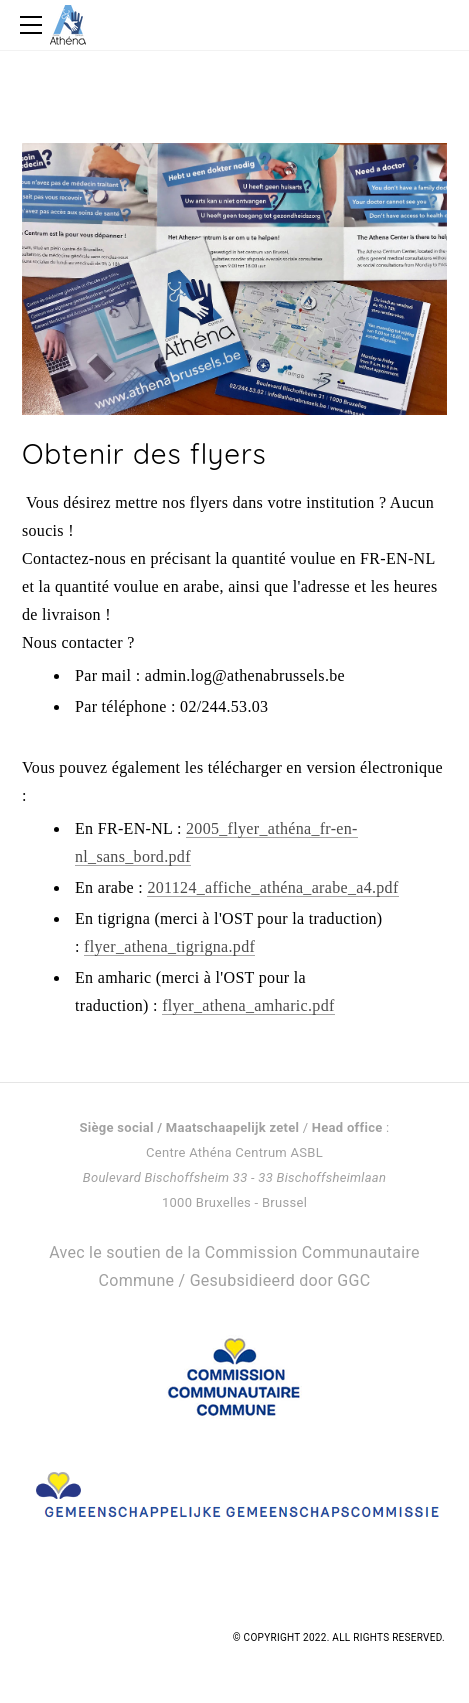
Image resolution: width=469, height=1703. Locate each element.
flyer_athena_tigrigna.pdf (169, 946)
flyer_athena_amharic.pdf (248, 1005)
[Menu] (35, 25)
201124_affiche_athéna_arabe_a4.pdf (272, 887)
